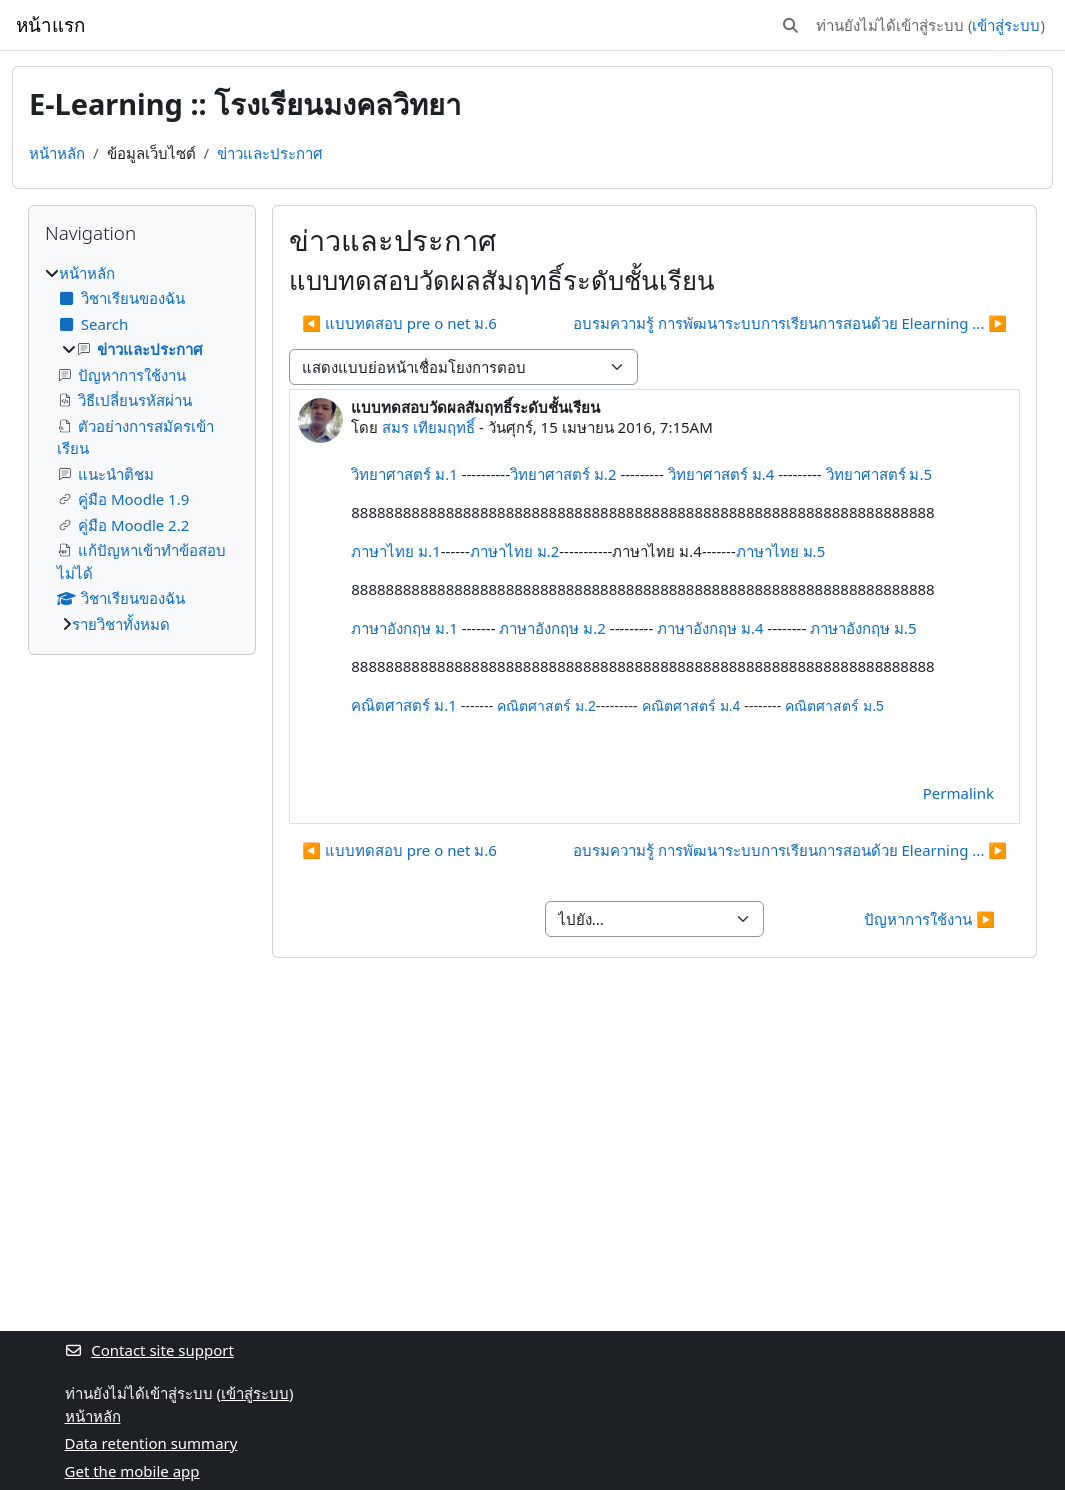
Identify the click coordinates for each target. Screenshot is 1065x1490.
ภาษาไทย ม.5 (781, 551)
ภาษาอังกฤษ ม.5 (863, 628)
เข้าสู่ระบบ (1006, 25)
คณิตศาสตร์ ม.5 (834, 706)
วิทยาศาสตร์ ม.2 (563, 474)
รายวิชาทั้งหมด (121, 624)
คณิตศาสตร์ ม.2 (546, 706)
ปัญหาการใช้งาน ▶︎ (929, 919)
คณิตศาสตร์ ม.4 (691, 706)
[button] (790, 25)
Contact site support (149, 1350)
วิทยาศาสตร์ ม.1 (404, 474)
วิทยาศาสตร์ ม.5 (879, 474)
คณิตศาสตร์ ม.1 (404, 705)
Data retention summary (151, 1443)
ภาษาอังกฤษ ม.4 (710, 628)
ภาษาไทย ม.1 (396, 551)
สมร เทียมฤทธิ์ (428, 427)
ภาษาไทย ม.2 (515, 551)
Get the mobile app (132, 1471)
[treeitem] (142, 449)
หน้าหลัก (57, 153)
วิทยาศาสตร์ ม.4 (721, 474)
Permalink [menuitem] (958, 793)
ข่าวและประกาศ (270, 153)
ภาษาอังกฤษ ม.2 (552, 628)
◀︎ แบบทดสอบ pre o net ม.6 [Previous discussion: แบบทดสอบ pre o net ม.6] (399, 323)
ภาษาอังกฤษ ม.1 (404, 628)
